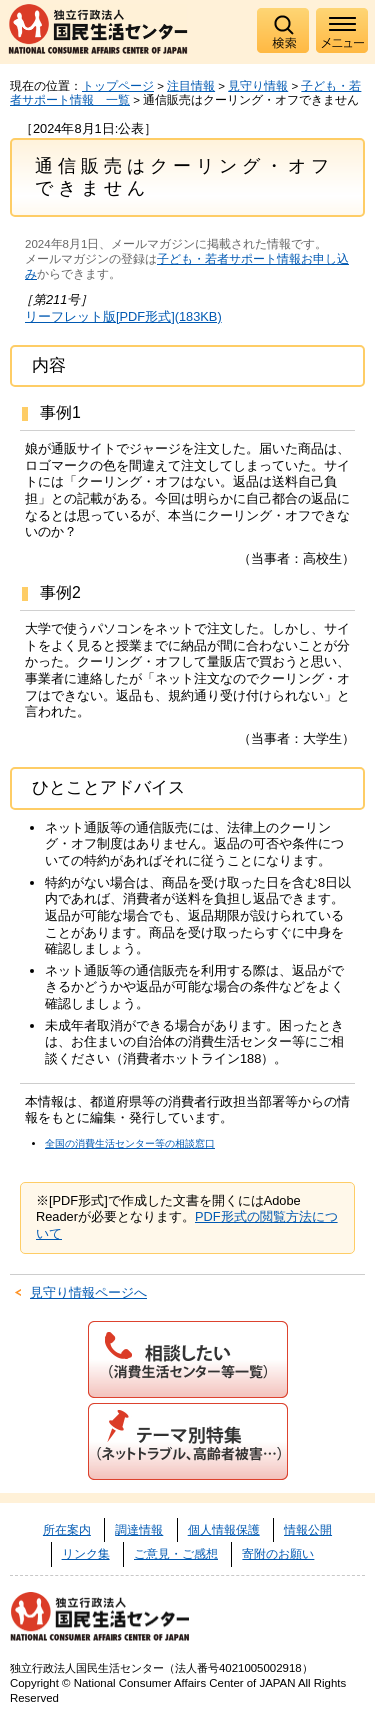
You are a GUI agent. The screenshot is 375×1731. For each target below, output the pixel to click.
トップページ (118, 86)
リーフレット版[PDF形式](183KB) (123, 316)
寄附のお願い (278, 1554)
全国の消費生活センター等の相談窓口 (130, 1143)
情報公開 (308, 1530)
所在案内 (67, 1530)
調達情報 (139, 1530)
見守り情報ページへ (88, 1292)
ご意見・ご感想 (176, 1554)
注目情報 (191, 86)
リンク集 (86, 1554)
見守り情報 (258, 86)
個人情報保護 (224, 1530)
